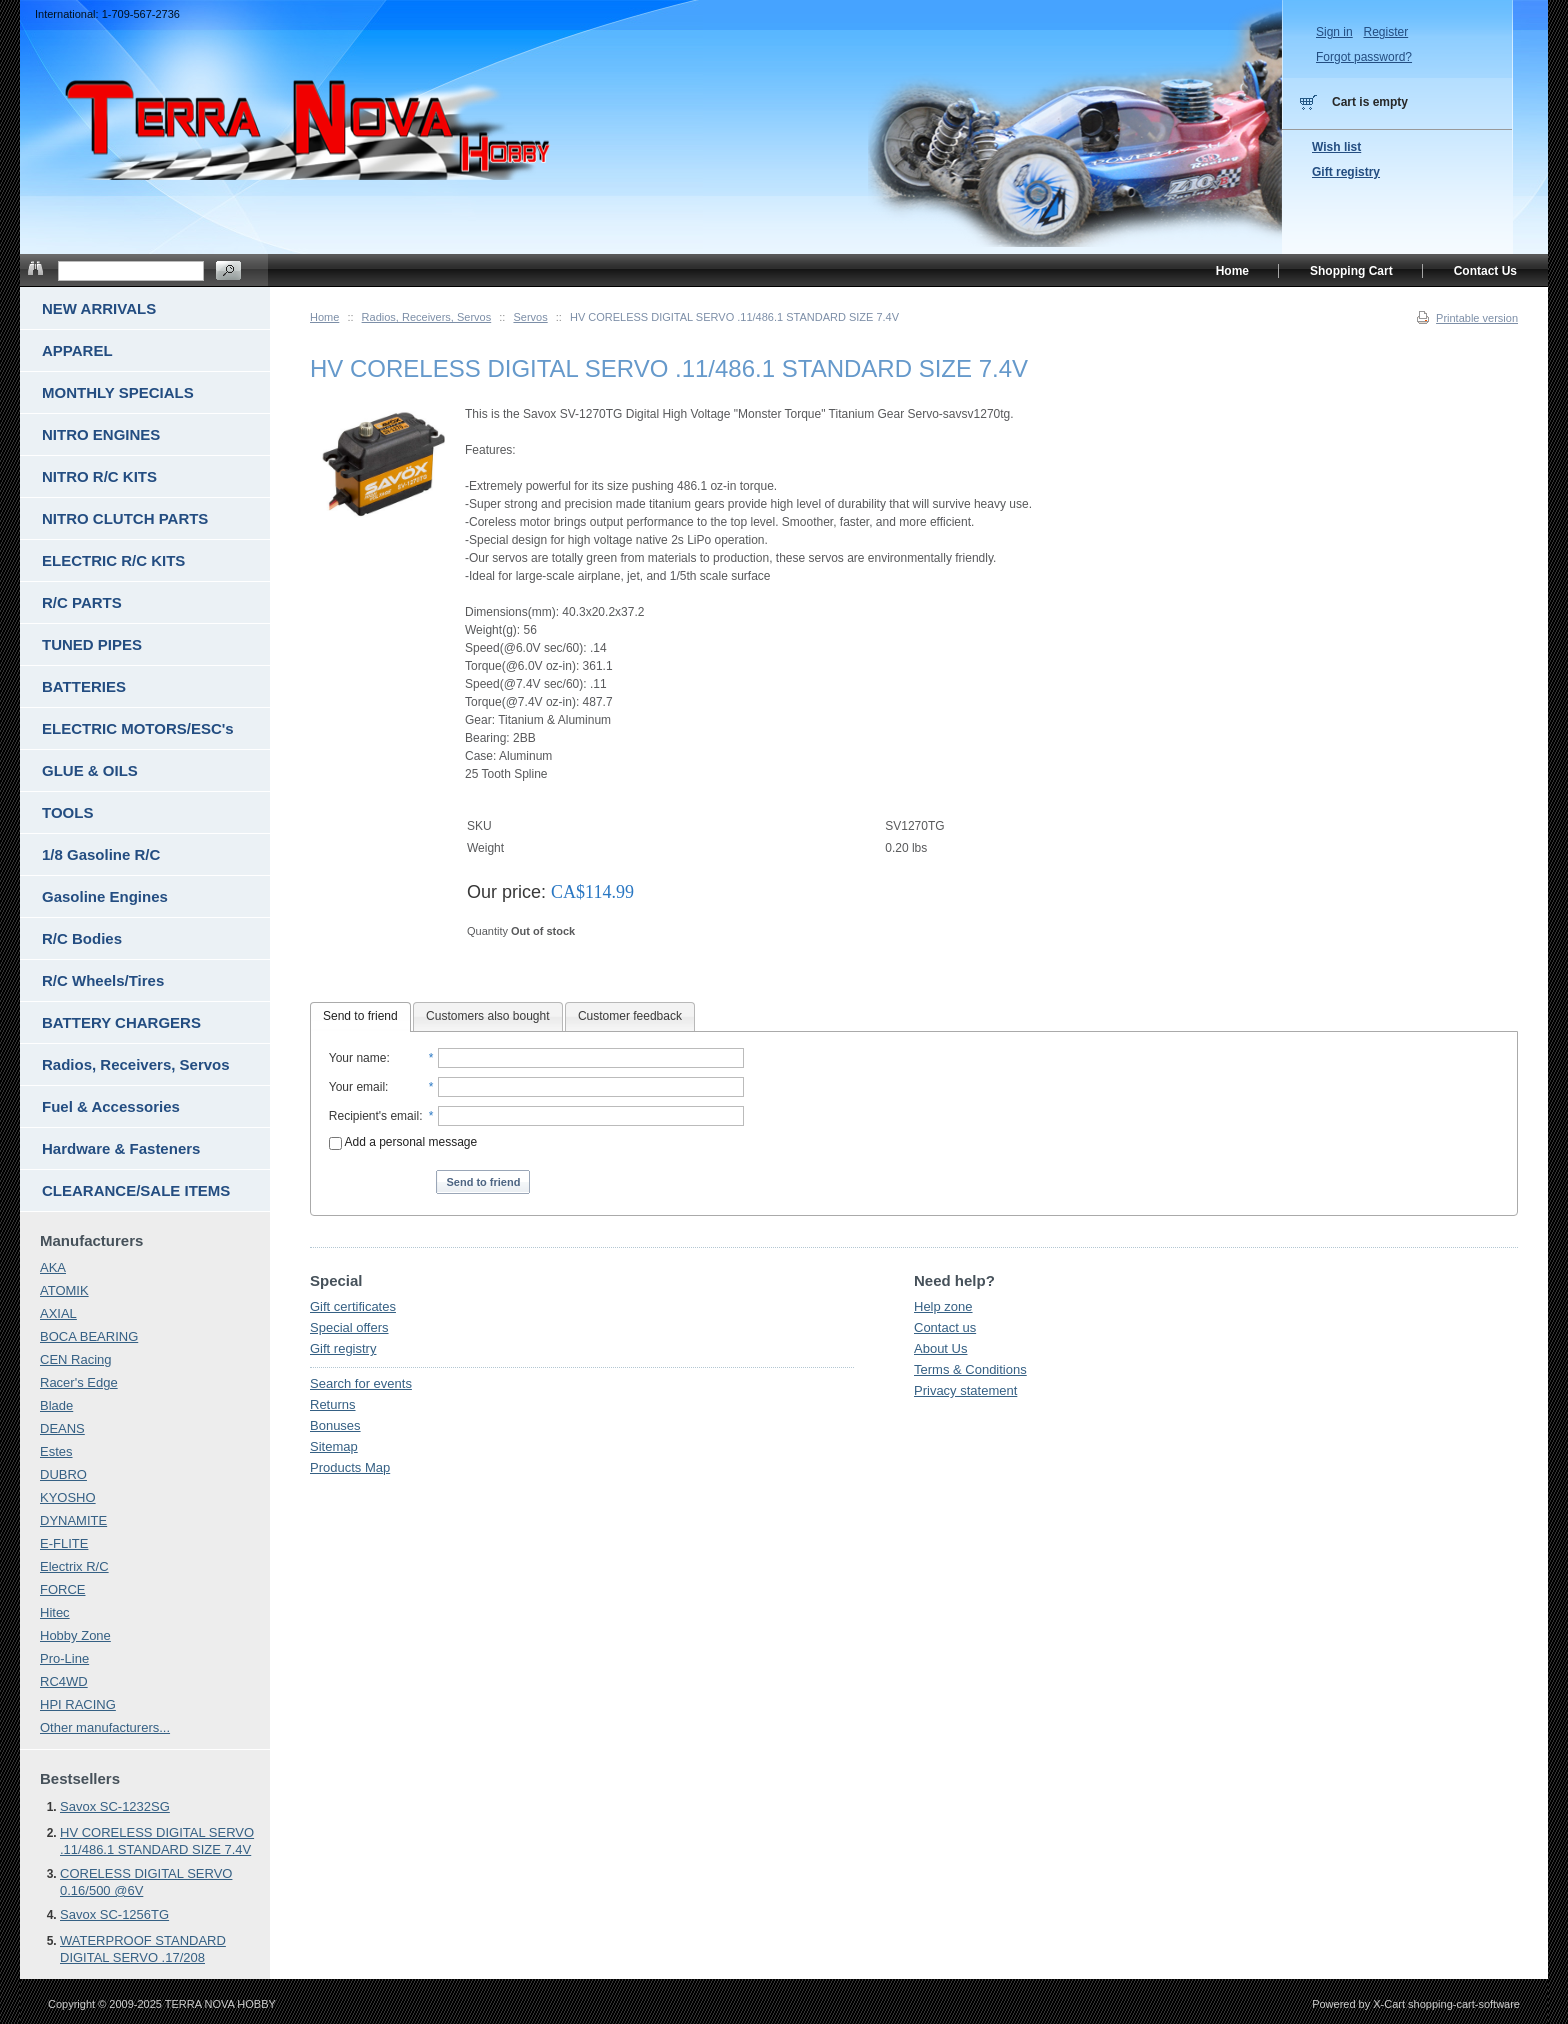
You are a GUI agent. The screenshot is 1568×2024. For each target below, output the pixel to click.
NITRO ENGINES (101, 434)
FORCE (63, 1589)
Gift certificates (353, 1306)
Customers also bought (487, 1016)
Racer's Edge (79, 1382)
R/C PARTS (82, 602)
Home (324, 317)
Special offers (349, 1327)
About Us (940, 1348)
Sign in (1334, 32)
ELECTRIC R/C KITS (113, 560)
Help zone (943, 1306)
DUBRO (63, 1474)
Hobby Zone (75, 1635)
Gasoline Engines (105, 896)
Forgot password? (1364, 57)
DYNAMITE (73, 1520)
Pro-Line (64, 1658)
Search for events (361, 1383)
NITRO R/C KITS (99, 476)
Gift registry (343, 1348)
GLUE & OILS (90, 770)
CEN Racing (76, 1359)
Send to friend (360, 1016)
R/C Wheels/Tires (103, 980)
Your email (357, 1087)
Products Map (350, 1467)
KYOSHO (68, 1497)
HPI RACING (78, 1704)
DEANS (62, 1428)
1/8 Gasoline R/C (101, 854)
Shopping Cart (1351, 271)
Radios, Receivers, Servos (427, 317)
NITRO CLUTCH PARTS (125, 518)
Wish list (1336, 147)
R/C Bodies (82, 938)
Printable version (1477, 318)
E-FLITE (64, 1543)
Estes (56, 1451)
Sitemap (334, 1446)
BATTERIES (84, 686)
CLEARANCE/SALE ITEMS (136, 1190)
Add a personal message (403, 1142)
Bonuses (335, 1425)
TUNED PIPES (92, 644)
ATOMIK (64, 1290)
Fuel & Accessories (111, 1106)
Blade (56, 1405)
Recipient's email (374, 1116)
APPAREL (77, 350)
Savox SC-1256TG (114, 1914)
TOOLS (67, 812)
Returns (333, 1404)
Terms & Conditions (970, 1369)
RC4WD (64, 1681)
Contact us (945, 1327)
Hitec (55, 1612)
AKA (53, 1267)
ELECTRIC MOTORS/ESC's (138, 728)
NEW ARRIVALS (99, 308)
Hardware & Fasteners (121, 1148)
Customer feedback (630, 1016)
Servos (530, 317)
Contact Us (1485, 271)
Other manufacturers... (105, 1727)
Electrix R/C (74, 1566)
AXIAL (58, 1313)
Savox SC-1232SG (115, 1806)
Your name (358, 1058)
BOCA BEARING (89, 1336)
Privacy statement (965, 1390)
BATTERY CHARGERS (121, 1022)
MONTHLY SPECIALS (118, 392)
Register (1385, 32)
